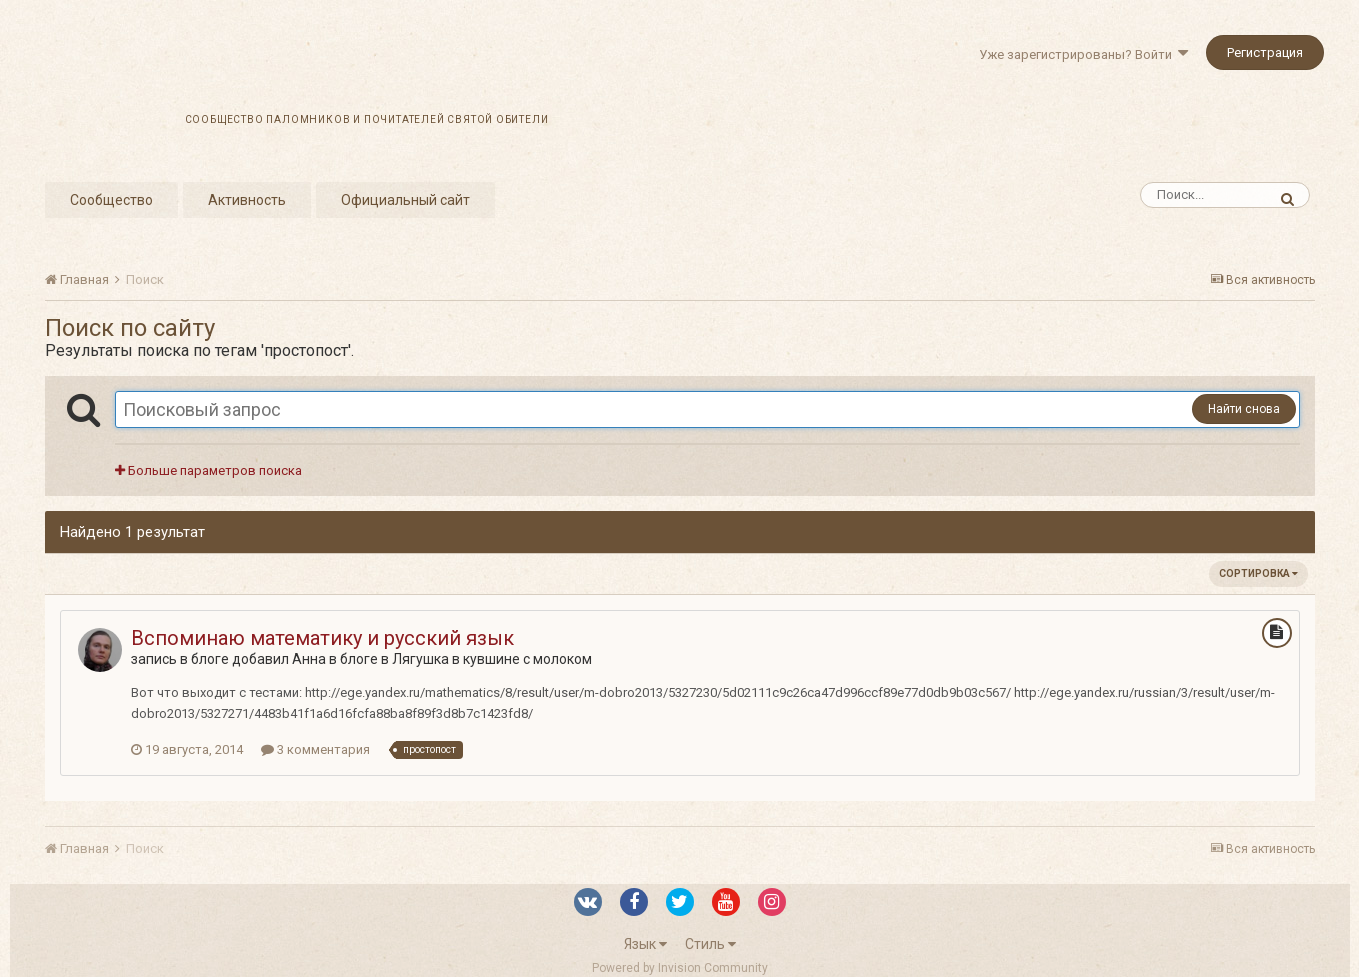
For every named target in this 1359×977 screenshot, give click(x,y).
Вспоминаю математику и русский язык (322, 638)
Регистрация (1265, 52)
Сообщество (111, 200)
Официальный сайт (405, 200)
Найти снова (1244, 409)
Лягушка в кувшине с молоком (492, 659)
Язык (645, 944)
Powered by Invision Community (680, 968)
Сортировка (1258, 573)
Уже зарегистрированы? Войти (1083, 54)
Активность (247, 200)
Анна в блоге (335, 659)
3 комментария (315, 749)
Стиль (710, 944)
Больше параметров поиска (208, 470)
